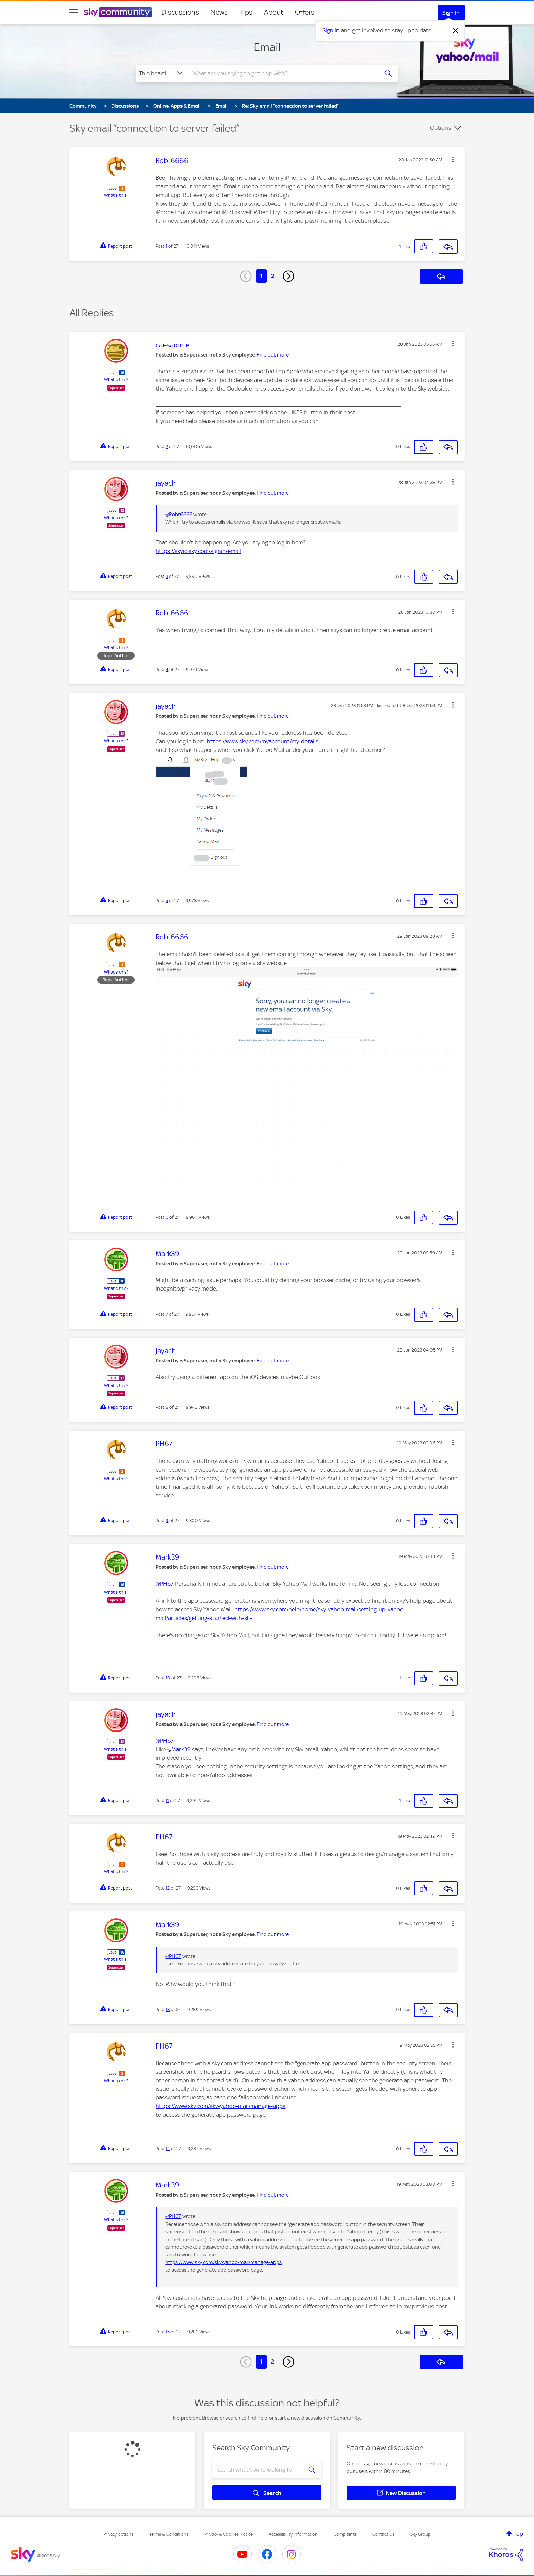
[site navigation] (73, 12)
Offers (304, 12)
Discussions (180, 12)
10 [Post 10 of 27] (168, 1677)
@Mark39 (179, 1749)
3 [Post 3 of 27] (167, 576)
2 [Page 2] (272, 275)
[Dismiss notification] (455, 30)
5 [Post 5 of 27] (167, 900)
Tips (245, 12)
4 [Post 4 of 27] (167, 669)
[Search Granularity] (161, 73)
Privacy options (118, 2534)
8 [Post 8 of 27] (167, 1407)
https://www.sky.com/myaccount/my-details (262, 741)
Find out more (273, 355)
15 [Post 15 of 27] (168, 2331)
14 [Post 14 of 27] (168, 2148)
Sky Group (420, 2534)
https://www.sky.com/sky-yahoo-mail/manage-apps (220, 2106)
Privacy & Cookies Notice (228, 2534)
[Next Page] (288, 276)
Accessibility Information (293, 2534)
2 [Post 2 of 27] (167, 446)
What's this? (116, 195)
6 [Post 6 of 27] (167, 1217)
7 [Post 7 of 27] (167, 1314)
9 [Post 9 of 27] (167, 1520)
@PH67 (165, 1583)
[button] (453, 159)
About (273, 12)
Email (267, 47)
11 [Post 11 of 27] (167, 1800)
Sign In (451, 12)
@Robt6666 (178, 514)
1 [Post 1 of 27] (166, 246)
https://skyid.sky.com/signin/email (198, 551)
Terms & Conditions (168, 2534)
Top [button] (518, 2533)
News (219, 12)
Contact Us (383, 2534)
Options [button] (440, 127)
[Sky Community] (118, 12)
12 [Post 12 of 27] (168, 1888)
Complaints (345, 2534)
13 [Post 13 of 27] (168, 2009)
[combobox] (282, 73)
